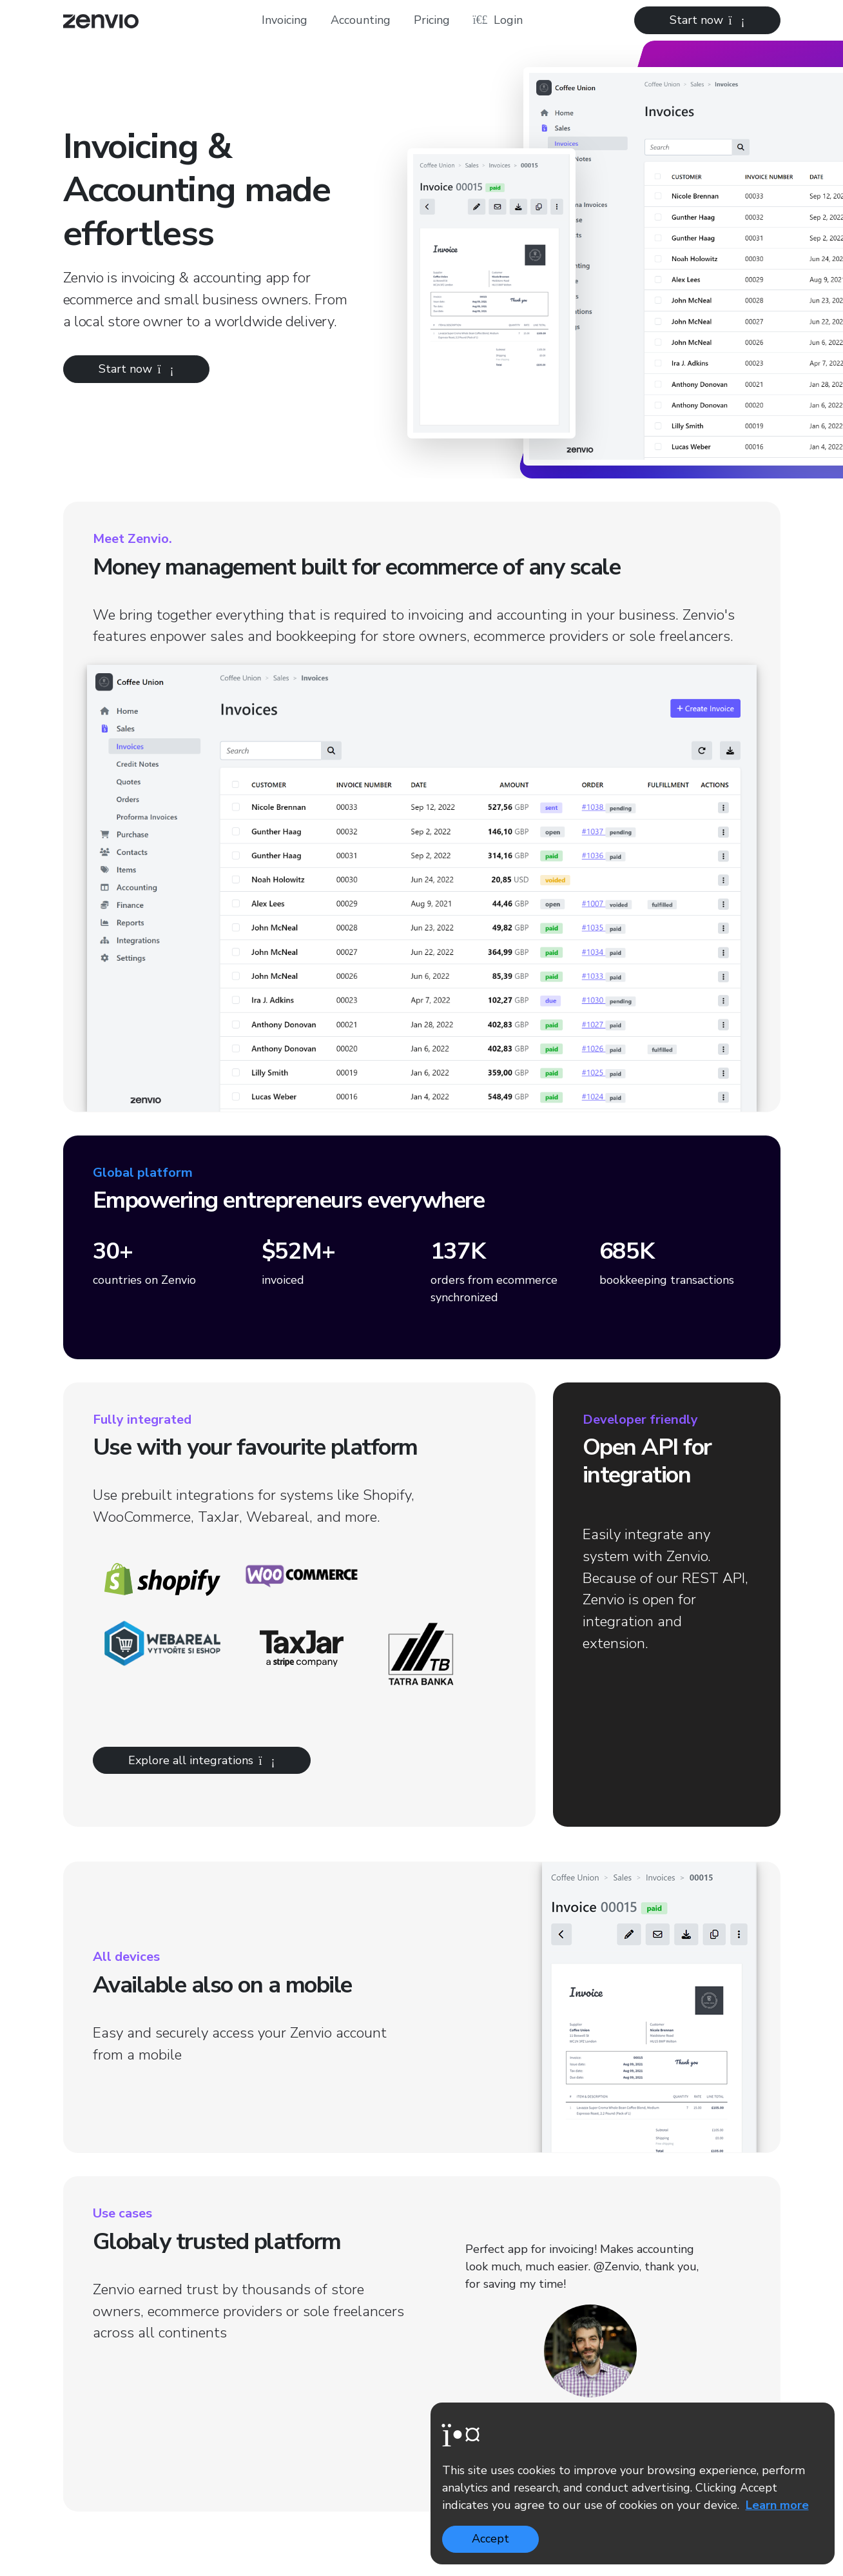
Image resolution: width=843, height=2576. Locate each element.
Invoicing (284, 20)
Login (498, 20)
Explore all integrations (201, 1760)
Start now (707, 20)
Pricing (432, 20)
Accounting (361, 20)
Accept (490, 2538)
